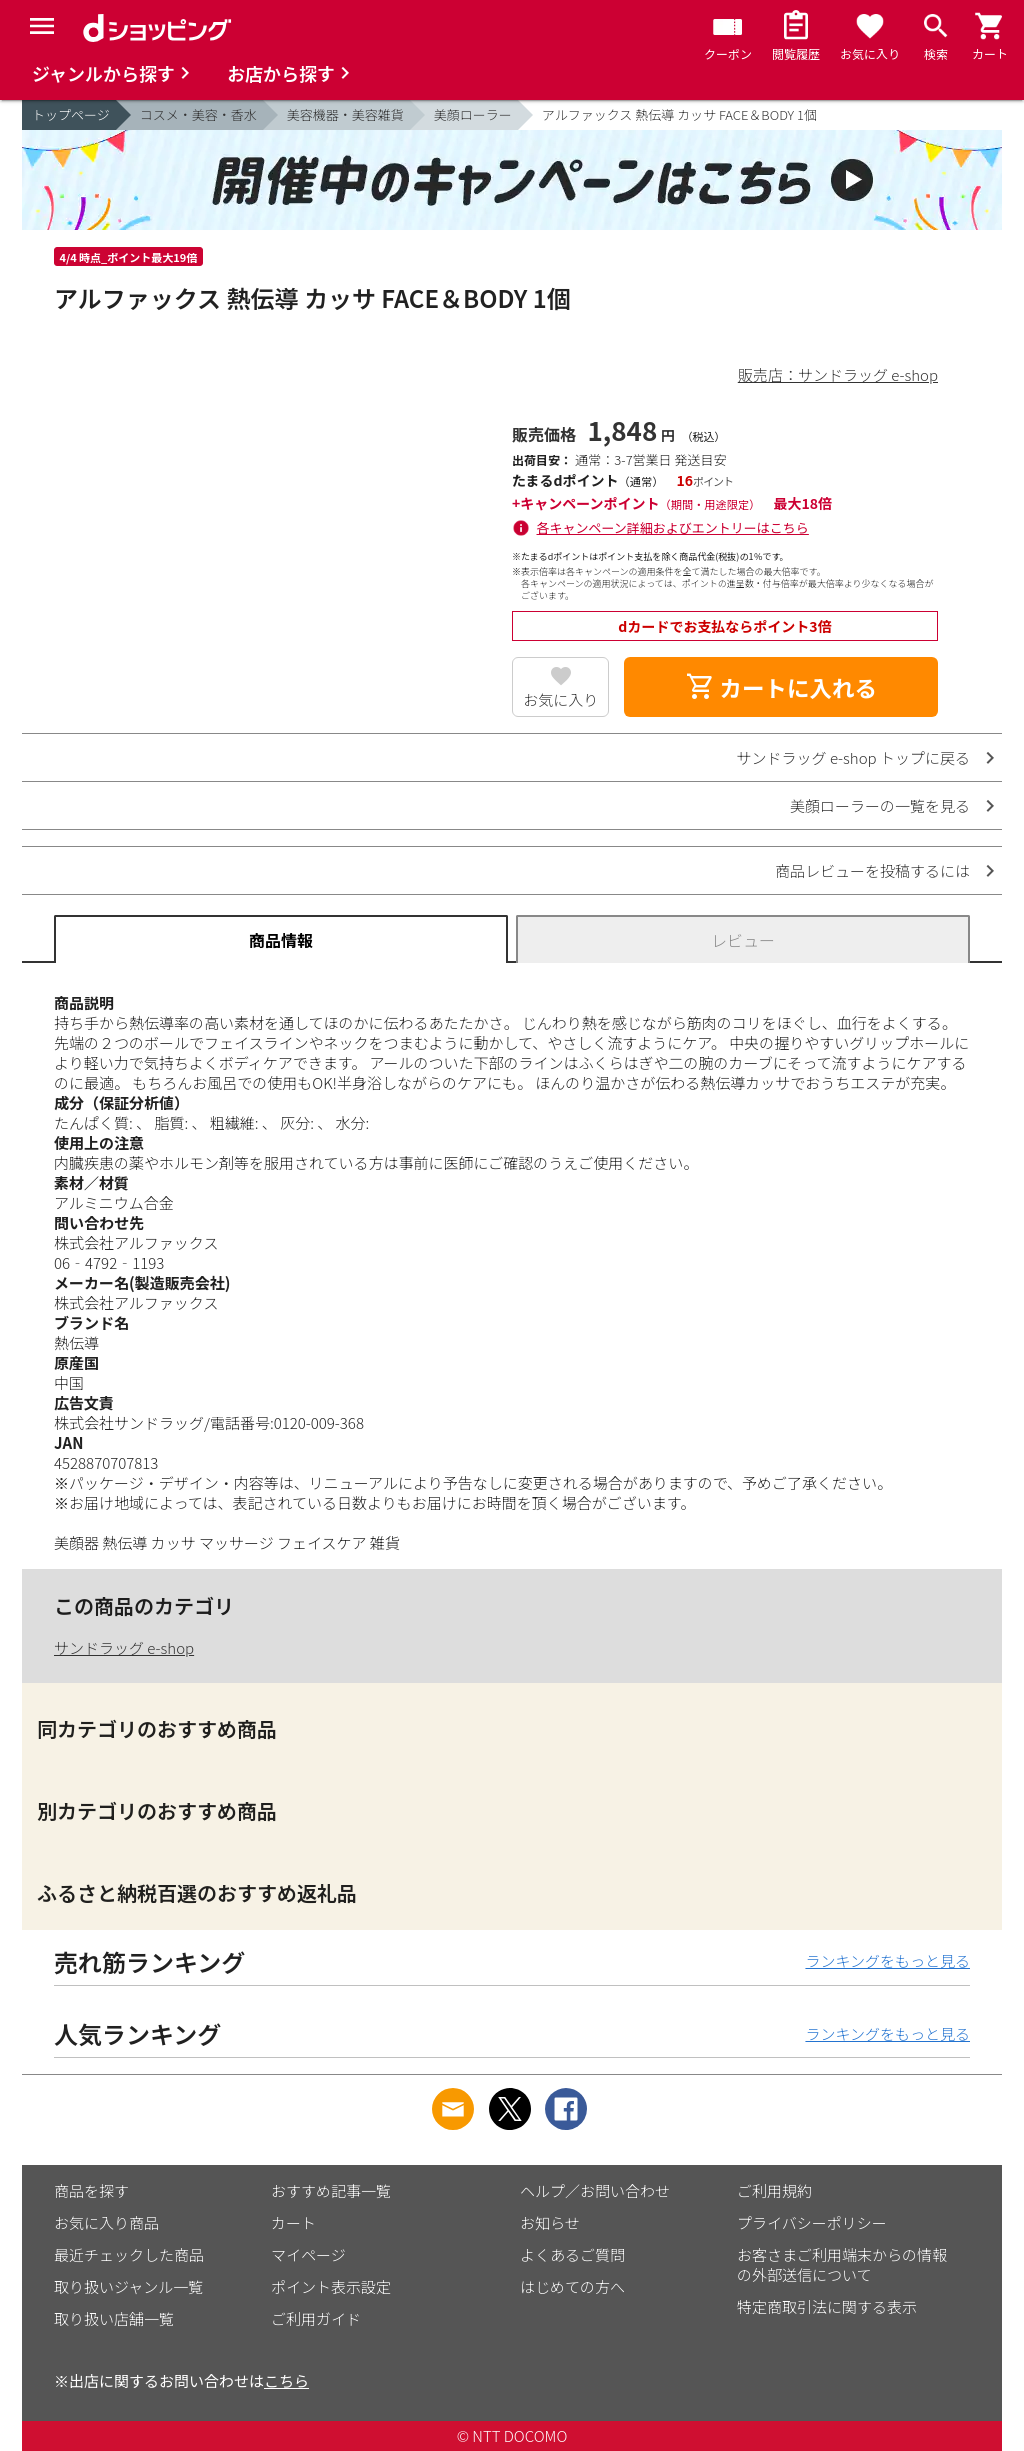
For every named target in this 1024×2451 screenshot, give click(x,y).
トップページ (71, 114)
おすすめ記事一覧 (331, 2190)
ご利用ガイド (316, 2318)
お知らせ (550, 2222)
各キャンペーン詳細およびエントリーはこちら (673, 527)
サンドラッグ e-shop (124, 1647)
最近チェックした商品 (129, 2254)
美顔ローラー (473, 114)
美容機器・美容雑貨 (345, 114)
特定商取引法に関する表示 (827, 2306)
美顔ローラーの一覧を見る (880, 805)
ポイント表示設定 (331, 2286)
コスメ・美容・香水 (198, 114)
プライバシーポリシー (812, 2222)
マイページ (308, 2254)
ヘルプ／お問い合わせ (595, 2190)
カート (293, 2222)
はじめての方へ (572, 2286)
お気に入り (560, 699)
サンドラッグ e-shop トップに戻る (853, 757)
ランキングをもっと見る (887, 1960)
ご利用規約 (774, 2190)
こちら (286, 2380)
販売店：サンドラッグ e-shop (838, 374)
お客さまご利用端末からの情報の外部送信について (842, 2264)
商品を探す (91, 2190)
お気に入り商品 (106, 2222)
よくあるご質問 (572, 2254)
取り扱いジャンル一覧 (128, 2286)
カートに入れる (781, 687)
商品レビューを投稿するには (872, 870)
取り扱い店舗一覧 (114, 2318)
